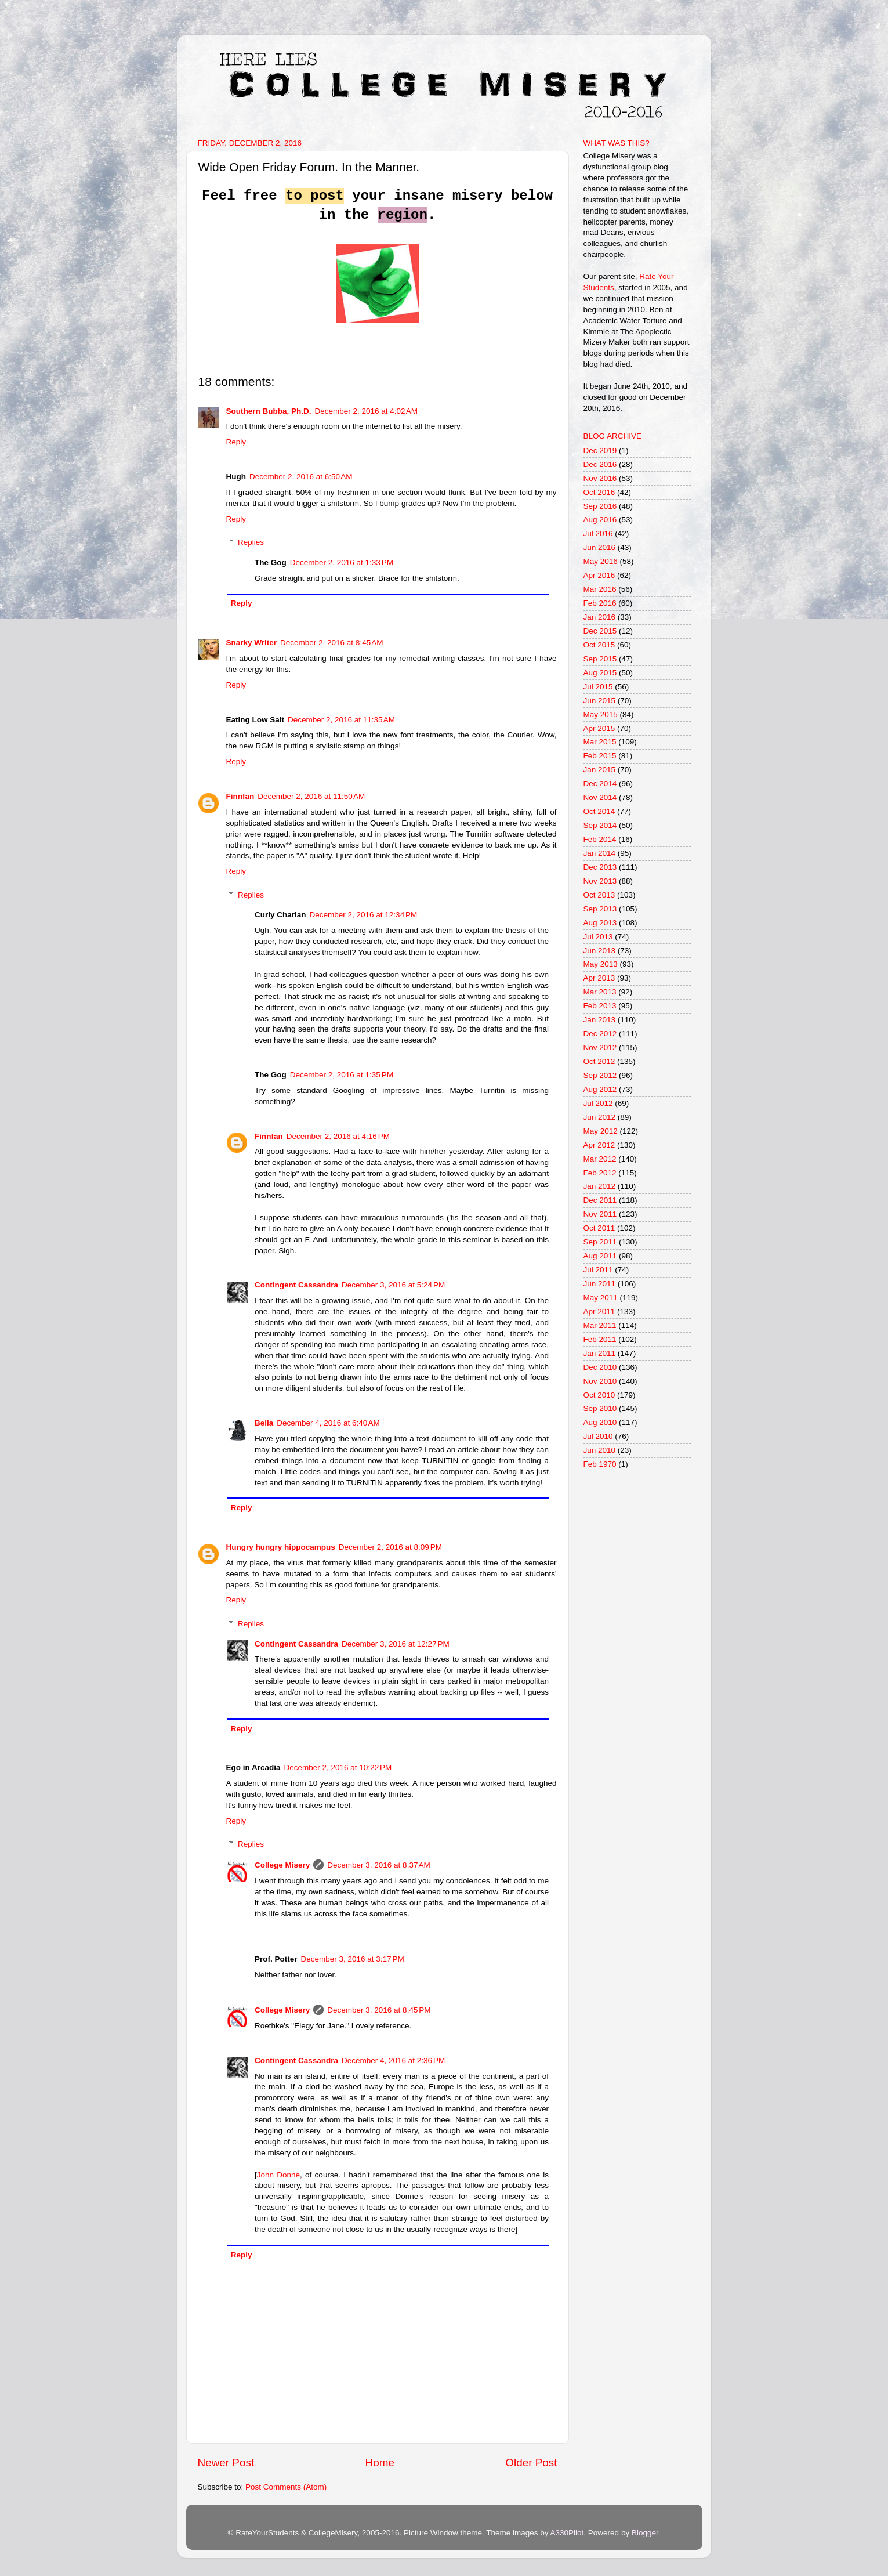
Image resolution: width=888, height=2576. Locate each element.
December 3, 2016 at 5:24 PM (393, 1284)
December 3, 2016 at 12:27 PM (396, 1644)
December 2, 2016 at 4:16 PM (338, 1136)
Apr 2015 (599, 728)
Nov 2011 (600, 1214)
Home (379, 2462)
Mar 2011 (600, 1325)
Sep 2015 (600, 658)
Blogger (645, 2532)
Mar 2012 (600, 1159)
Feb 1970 (600, 1464)
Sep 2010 (600, 1408)
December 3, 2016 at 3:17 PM (352, 1959)
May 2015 (600, 714)
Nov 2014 (600, 797)
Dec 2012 (600, 1033)
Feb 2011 (600, 1339)
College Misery (282, 1865)
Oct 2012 (599, 1061)
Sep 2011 (600, 1242)
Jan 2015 (599, 769)
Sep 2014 (600, 825)
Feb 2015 (600, 755)
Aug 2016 (600, 519)
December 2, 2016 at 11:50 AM (311, 796)
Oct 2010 (599, 1395)
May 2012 (600, 1131)
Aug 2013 (600, 922)
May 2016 (600, 561)
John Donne (278, 2174)
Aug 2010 (600, 1422)
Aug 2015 (600, 672)
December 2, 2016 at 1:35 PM (341, 1074)
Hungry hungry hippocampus (280, 1547)
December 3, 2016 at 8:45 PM (378, 2010)
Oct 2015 (599, 645)
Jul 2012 (598, 1103)
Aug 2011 (600, 1255)
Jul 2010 (598, 1436)
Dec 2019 (600, 450)
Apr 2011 (599, 1311)
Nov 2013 (600, 881)
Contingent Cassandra (296, 1284)
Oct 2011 (599, 1228)
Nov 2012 (600, 1047)
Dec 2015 (600, 631)
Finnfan (240, 796)
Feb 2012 (600, 1172)
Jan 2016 (599, 617)
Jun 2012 (599, 1117)
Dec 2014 (600, 783)
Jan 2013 (599, 1019)
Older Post (531, 2462)
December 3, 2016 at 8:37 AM (378, 1865)
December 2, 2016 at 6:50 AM (300, 476)
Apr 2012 (599, 1145)
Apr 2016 (599, 575)
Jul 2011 (598, 1269)
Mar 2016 (600, 589)
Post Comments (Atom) (286, 2487)
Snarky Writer (251, 642)
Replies (251, 542)
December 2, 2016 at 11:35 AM (341, 719)
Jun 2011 (599, 1283)
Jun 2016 (599, 547)
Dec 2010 (600, 1367)
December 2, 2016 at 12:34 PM (364, 914)
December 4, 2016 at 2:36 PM (393, 2060)
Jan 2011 (599, 1353)
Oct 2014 (599, 811)
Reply (236, 441)
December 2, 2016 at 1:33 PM (341, 562)
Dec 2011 (600, 1200)
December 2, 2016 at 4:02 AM (366, 411)
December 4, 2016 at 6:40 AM (328, 1423)
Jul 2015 (598, 686)
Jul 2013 (598, 936)
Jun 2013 (599, 950)
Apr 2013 (599, 978)
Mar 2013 (600, 991)
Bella (264, 1423)
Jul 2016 (598, 533)
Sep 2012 (600, 1075)
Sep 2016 (600, 506)
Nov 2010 (600, 1381)
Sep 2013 (600, 909)
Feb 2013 (600, 1005)
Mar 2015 (600, 741)
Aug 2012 (600, 1089)
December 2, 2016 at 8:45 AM (331, 642)
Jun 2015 (599, 700)
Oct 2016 (599, 492)
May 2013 (600, 964)
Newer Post (226, 2462)
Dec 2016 (600, 464)
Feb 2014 (600, 839)
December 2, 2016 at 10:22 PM (338, 1767)
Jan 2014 (599, 853)
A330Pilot (567, 2532)
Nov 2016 (600, 478)
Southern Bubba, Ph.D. (268, 411)
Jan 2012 (599, 1186)
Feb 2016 (600, 603)
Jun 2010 (599, 1450)
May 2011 (600, 1297)
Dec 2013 (600, 867)
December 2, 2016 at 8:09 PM (390, 1547)
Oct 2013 (599, 895)
